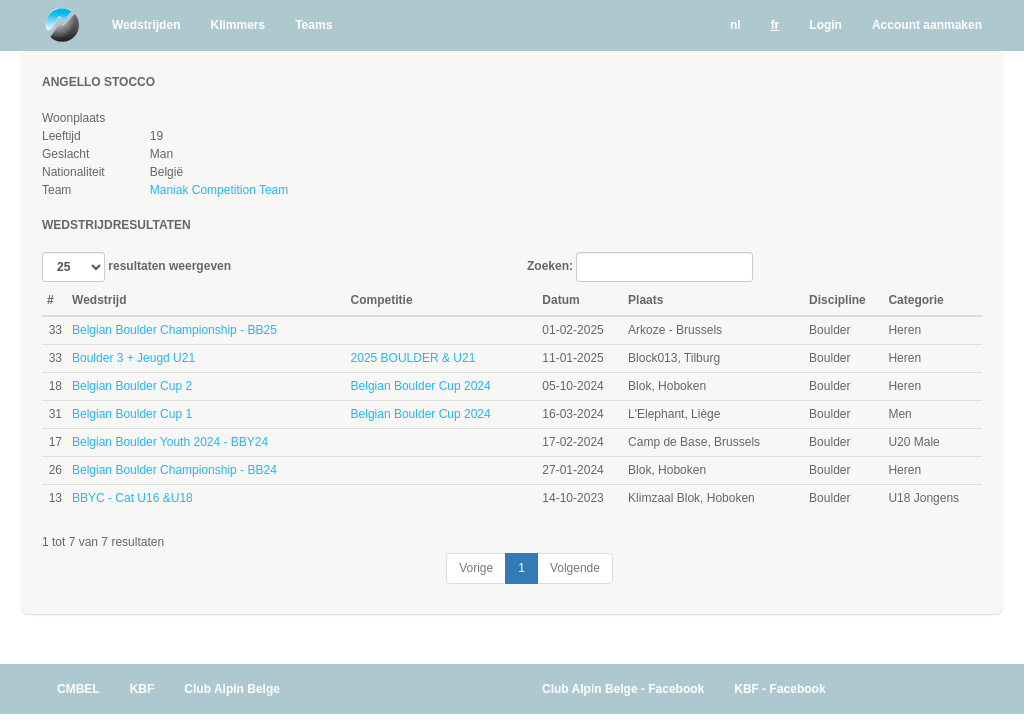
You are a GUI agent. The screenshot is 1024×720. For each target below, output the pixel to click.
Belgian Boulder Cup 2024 (421, 386)
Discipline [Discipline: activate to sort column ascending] (837, 300)
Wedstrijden (146, 25)
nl (735, 25)
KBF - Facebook (779, 689)
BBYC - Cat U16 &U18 (132, 498)
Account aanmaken (927, 25)
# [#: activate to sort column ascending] (50, 300)
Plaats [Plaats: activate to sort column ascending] (645, 300)
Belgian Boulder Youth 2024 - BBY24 (170, 442)
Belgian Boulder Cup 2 (132, 386)
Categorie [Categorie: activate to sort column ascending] (915, 300)
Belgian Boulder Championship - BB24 (174, 470)
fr (775, 25)
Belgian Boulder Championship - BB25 (174, 330)
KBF (142, 689)
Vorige (476, 568)
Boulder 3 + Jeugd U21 (133, 358)
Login (825, 25)
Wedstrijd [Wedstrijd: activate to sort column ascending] (99, 300)
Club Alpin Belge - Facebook (623, 689)
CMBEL (78, 689)
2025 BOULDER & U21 (413, 358)
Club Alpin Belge (232, 689)
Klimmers (237, 25)
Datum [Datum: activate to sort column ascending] (560, 300)
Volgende (575, 568)
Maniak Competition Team (219, 190)
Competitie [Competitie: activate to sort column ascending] (382, 300)
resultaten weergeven (136, 267)
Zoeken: (640, 267)
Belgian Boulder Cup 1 (132, 414)
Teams (313, 25)
